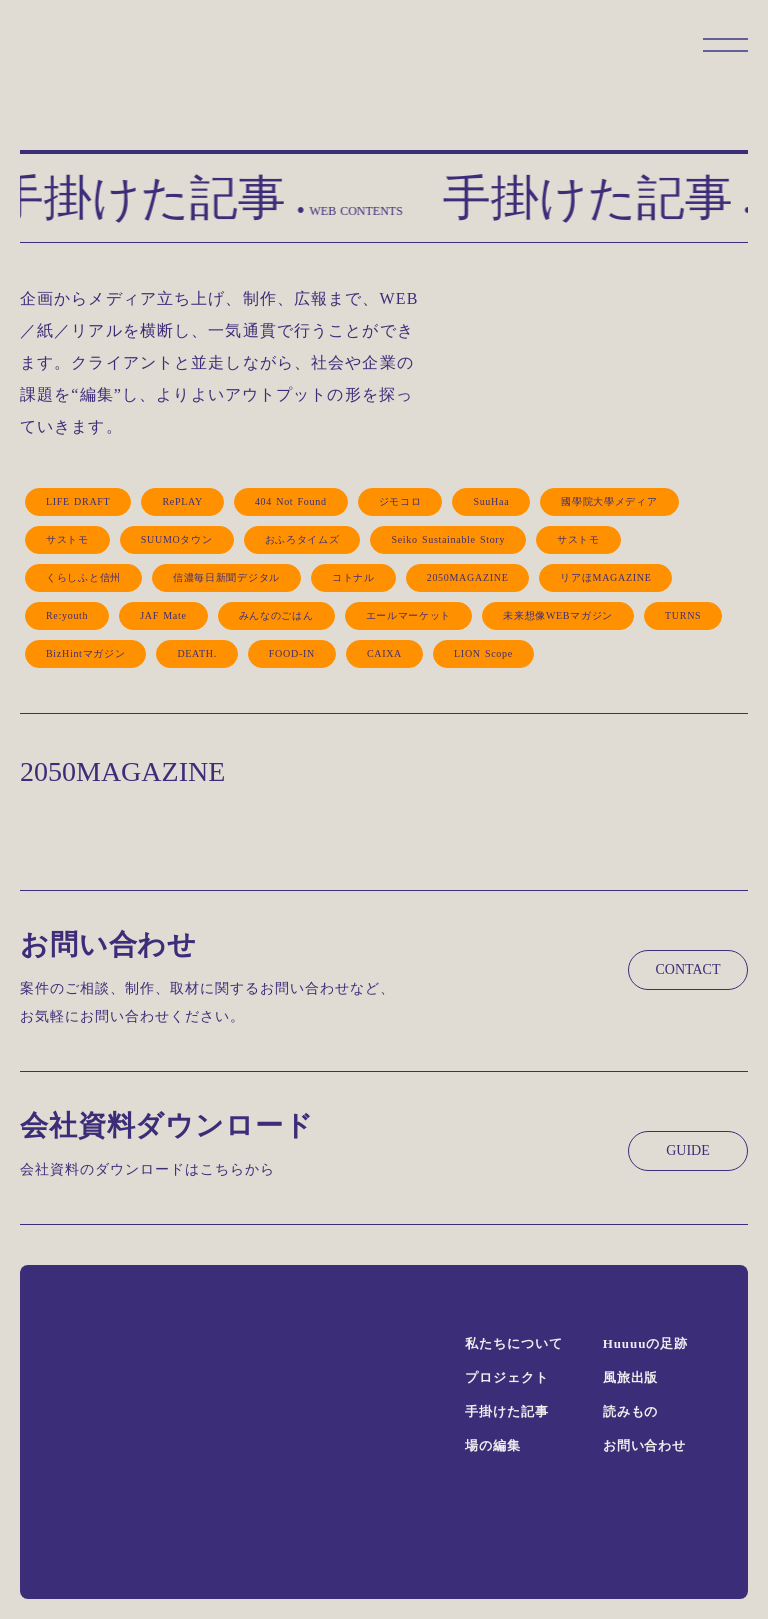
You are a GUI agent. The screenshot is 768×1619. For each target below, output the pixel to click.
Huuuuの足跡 (645, 1343)
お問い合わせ (644, 1445)
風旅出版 (631, 1377)
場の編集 (493, 1445)
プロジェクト (506, 1377)
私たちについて (513, 1343)
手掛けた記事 (506, 1411)
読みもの (631, 1411)
